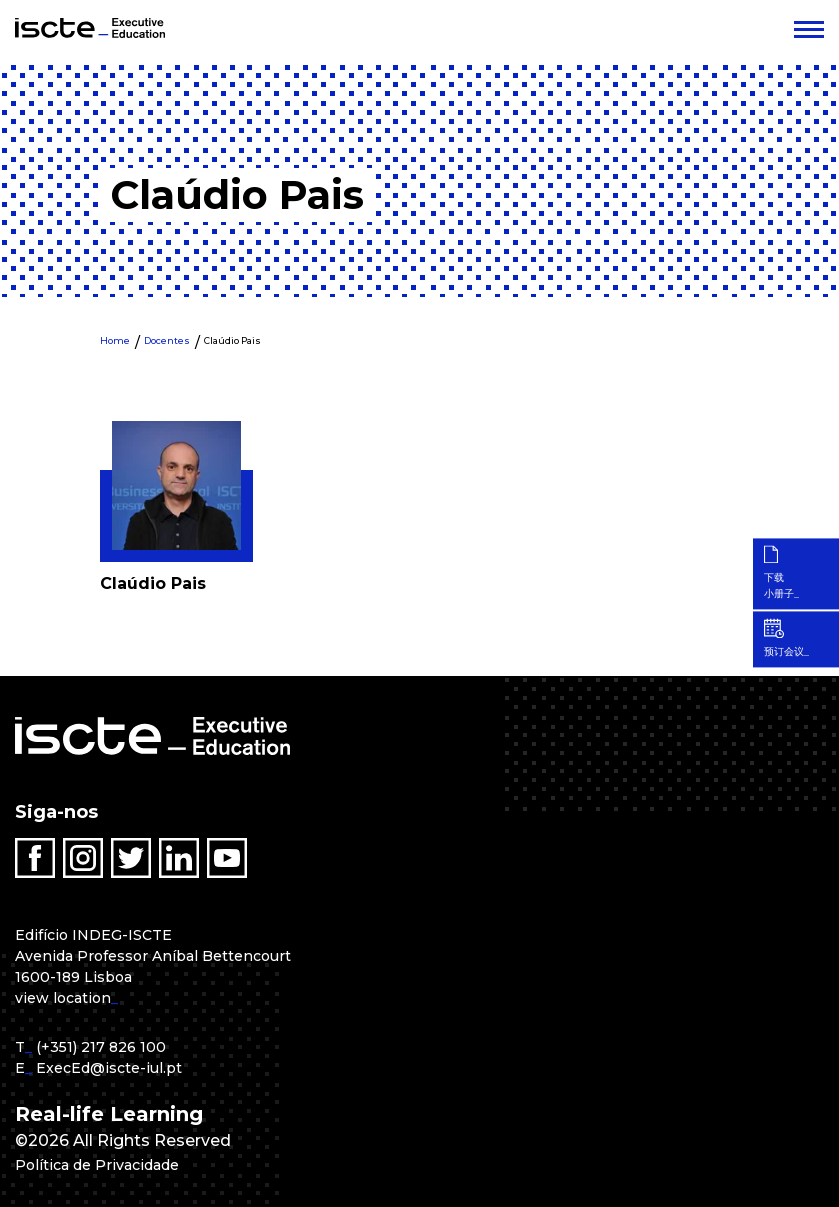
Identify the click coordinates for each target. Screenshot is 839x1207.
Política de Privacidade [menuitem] (108, 1164)
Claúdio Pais (232, 340)
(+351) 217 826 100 (101, 1047)
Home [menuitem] (115, 340)
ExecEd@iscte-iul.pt (109, 1068)
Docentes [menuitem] (167, 340)
